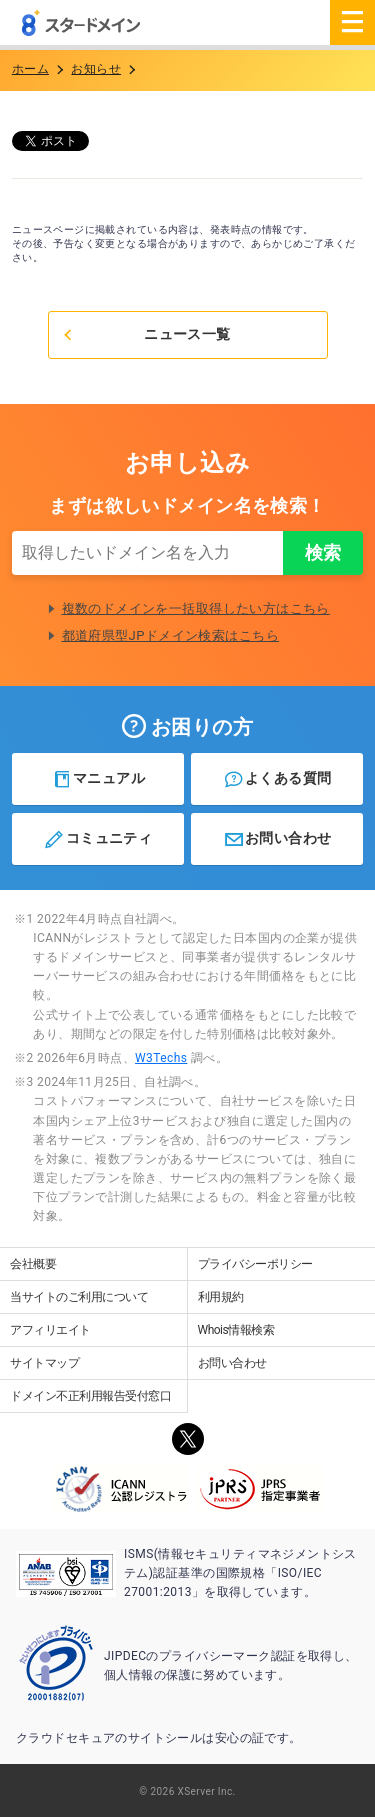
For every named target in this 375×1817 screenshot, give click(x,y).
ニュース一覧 (146, 334)
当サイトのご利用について (79, 1297)
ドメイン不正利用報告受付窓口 (90, 1396)
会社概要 (33, 1264)
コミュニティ (97, 839)
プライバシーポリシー (255, 1264)
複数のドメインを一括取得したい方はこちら (196, 608)
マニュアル (98, 779)
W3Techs (161, 1058)
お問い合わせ (277, 839)
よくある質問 (277, 779)
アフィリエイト (50, 1330)
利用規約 (221, 1297)
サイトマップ (44, 1363)
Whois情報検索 (236, 1330)
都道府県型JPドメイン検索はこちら (171, 635)
